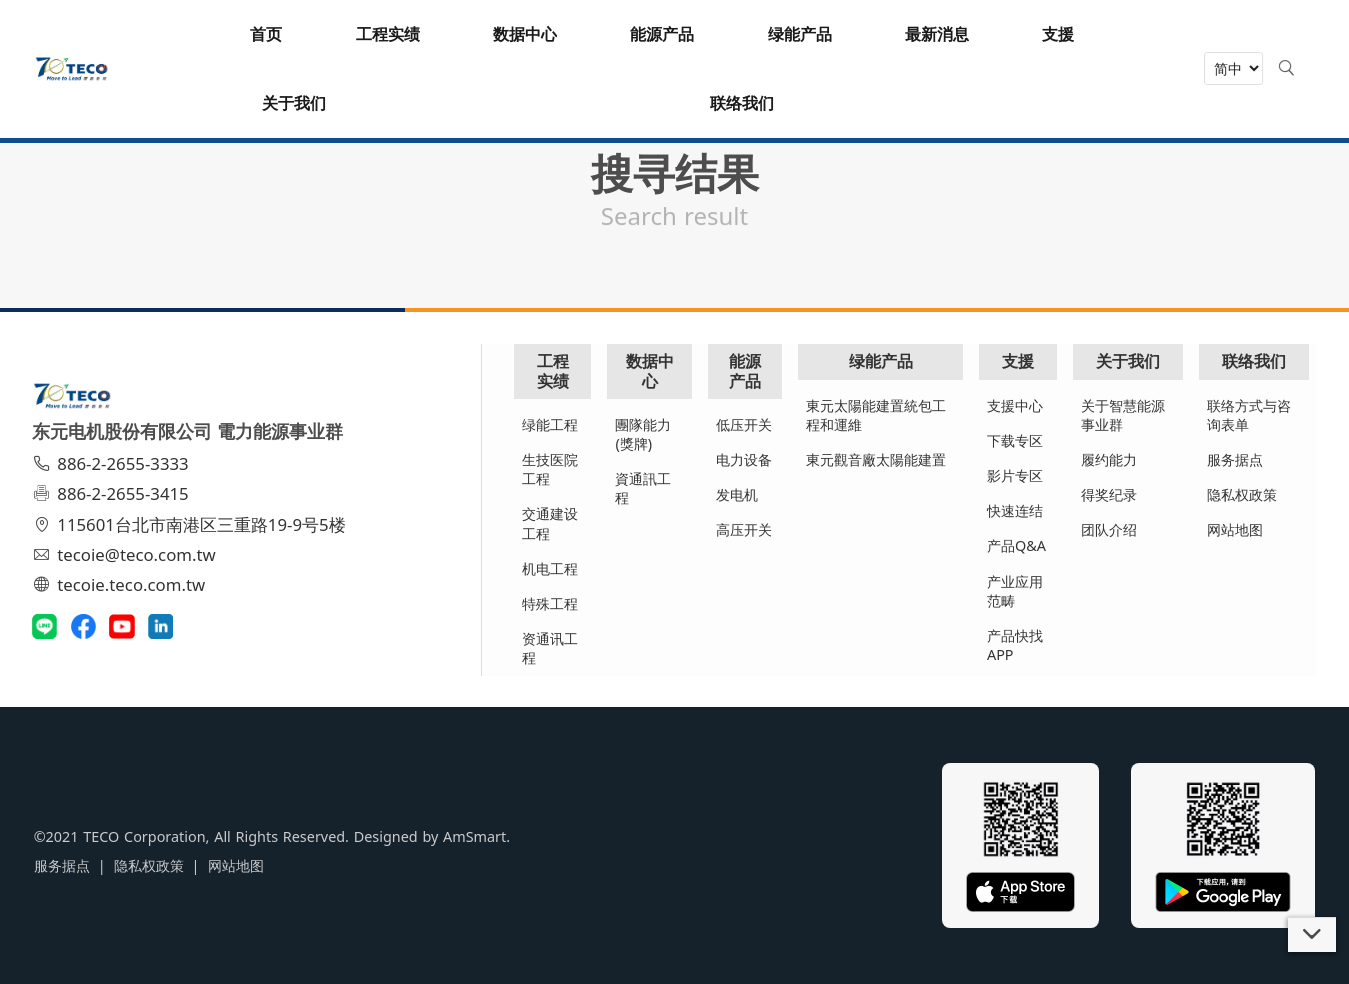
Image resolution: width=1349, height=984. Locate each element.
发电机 (738, 494)
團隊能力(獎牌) (644, 434)
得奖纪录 (1109, 494)
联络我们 (1254, 361)
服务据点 (1235, 459)
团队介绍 (1109, 529)
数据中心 (650, 370)
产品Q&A (1016, 545)
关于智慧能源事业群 (1123, 415)
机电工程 (551, 568)
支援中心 (1015, 405)
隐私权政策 (1242, 494)
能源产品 (746, 370)
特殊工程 (551, 603)
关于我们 (1128, 361)
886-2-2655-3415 (113, 493)
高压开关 (745, 529)
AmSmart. (474, 836)
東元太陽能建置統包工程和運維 (877, 415)
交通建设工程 (551, 523)
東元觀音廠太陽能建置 (877, 459)
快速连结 (1015, 510)
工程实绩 (554, 370)
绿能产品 (881, 361)
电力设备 (745, 459)
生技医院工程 (551, 469)
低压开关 (745, 424)
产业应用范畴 (1015, 591)
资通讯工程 (551, 648)
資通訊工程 (644, 488)
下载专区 (1015, 440)
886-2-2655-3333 (113, 463)
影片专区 (1015, 475)
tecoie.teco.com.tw (121, 584)
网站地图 (1235, 529)
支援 (1018, 361)
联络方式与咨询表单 (1249, 415)
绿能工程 (551, 424)
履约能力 (1109, 459)
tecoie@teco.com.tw (126, 554)
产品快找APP (1015, 645)
